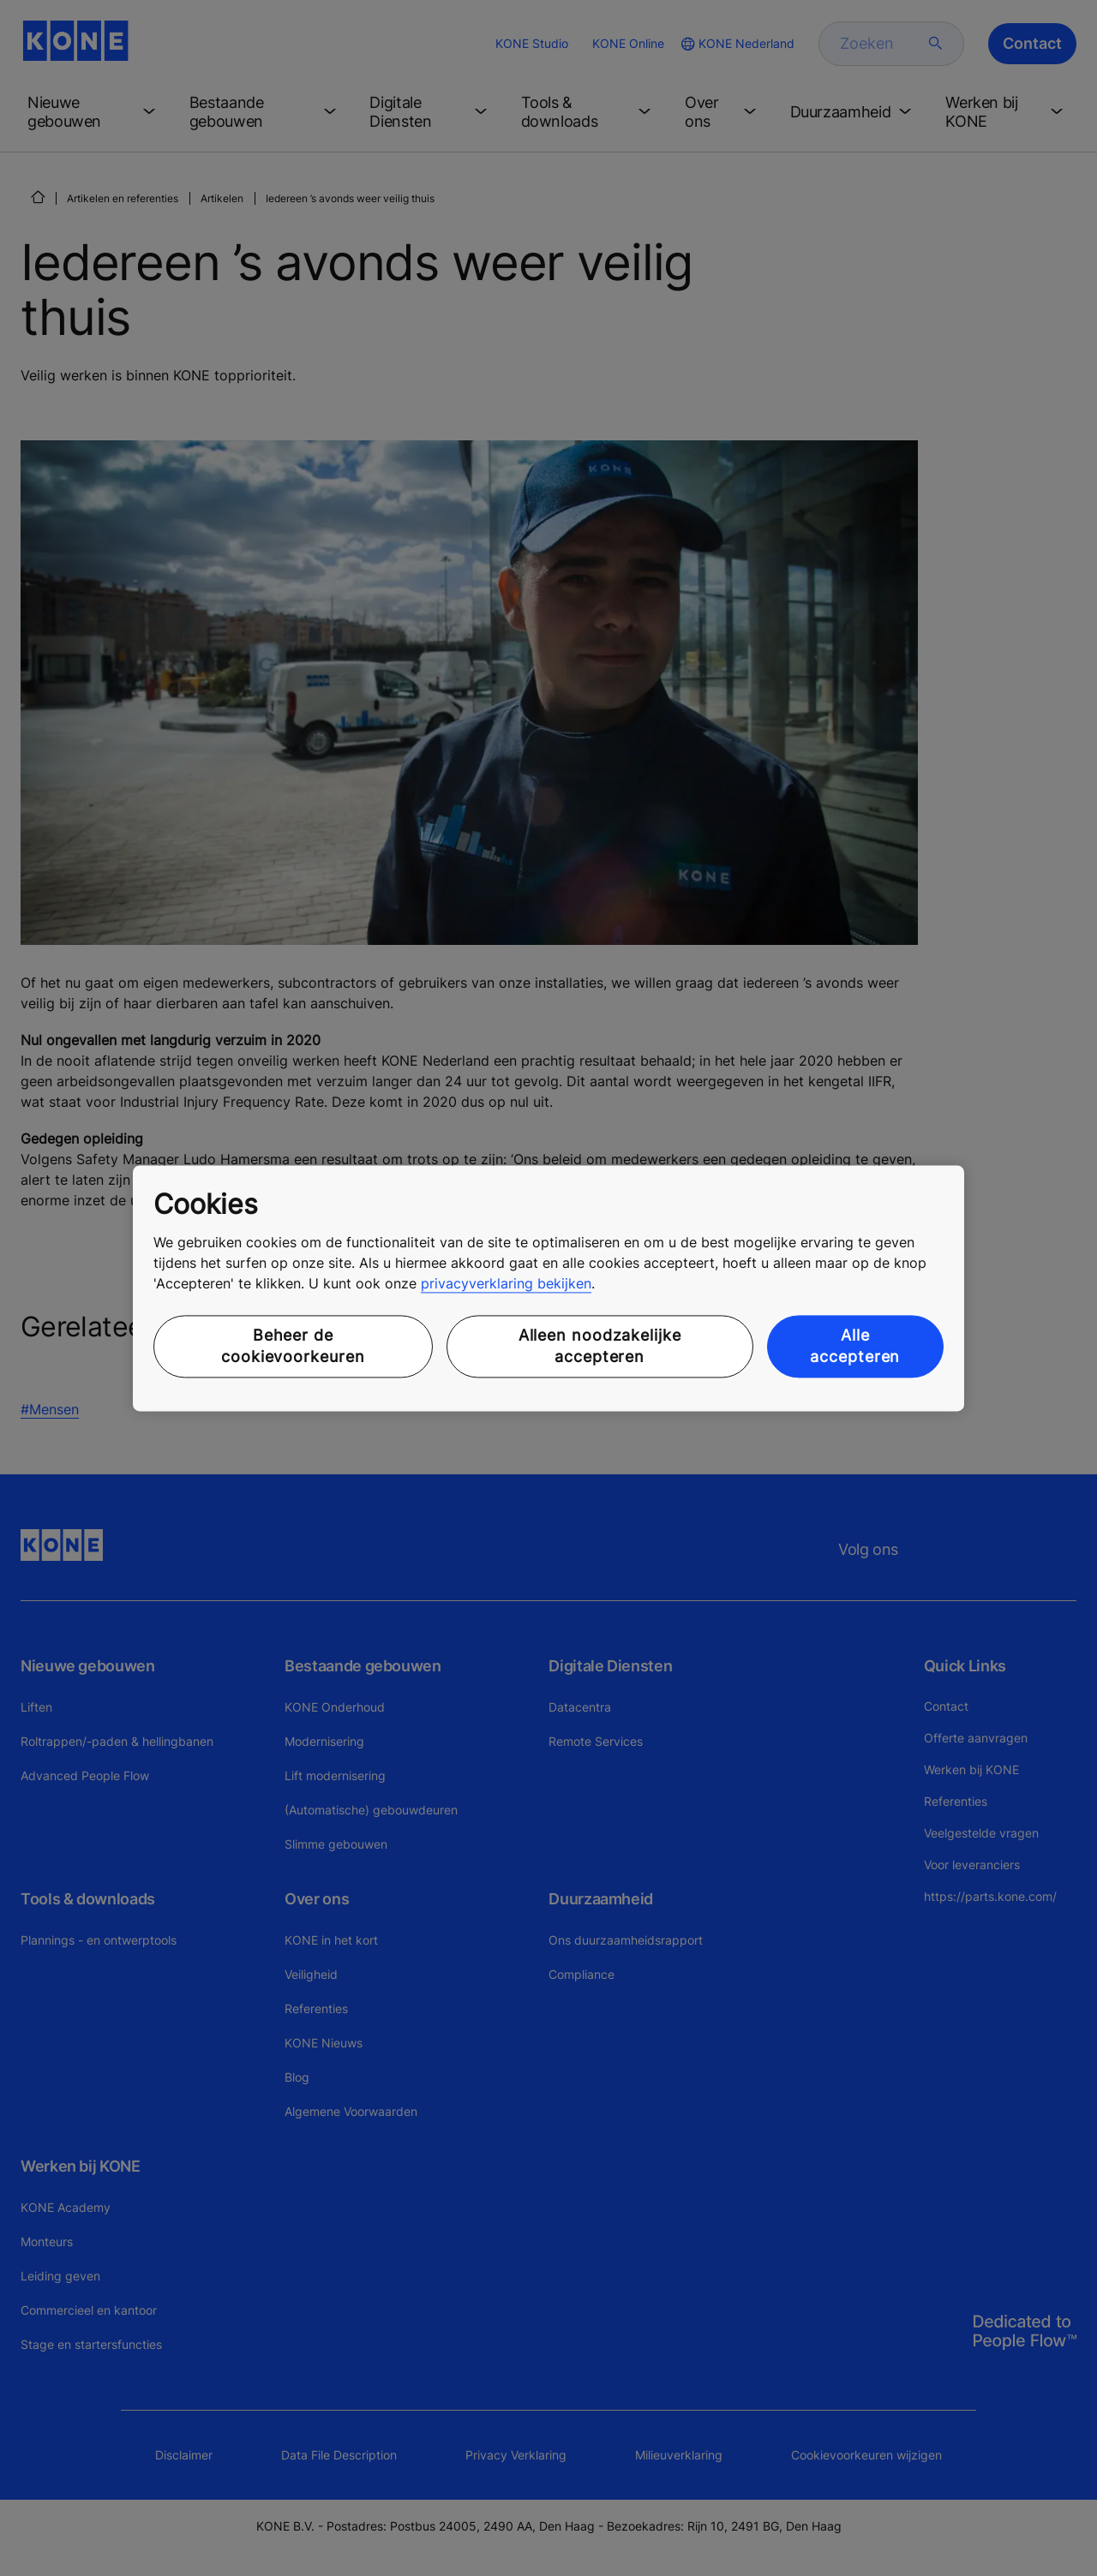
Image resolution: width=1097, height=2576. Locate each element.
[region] (548, 1288)
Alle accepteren (855, 1346)
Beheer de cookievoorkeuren (292, 1346)
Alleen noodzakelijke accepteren (600, 1346)
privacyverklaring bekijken (506, 1284)
